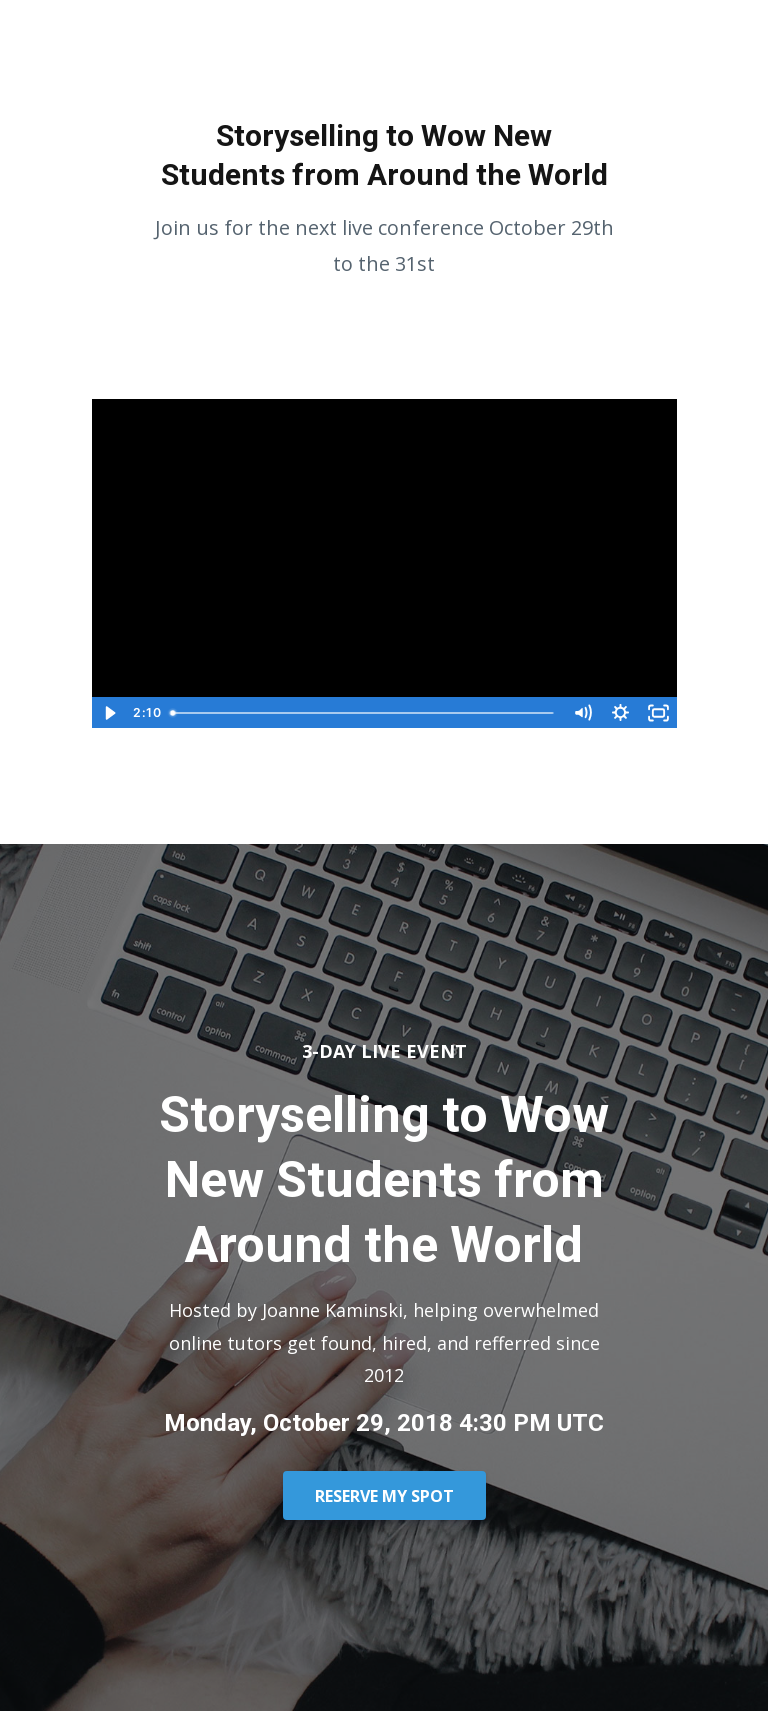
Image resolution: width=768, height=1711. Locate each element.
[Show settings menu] (621, 713)
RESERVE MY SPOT (384, 1496)
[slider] (363, 713)
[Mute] (583, 713)
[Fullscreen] (659, 713)
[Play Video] (110, 713)
